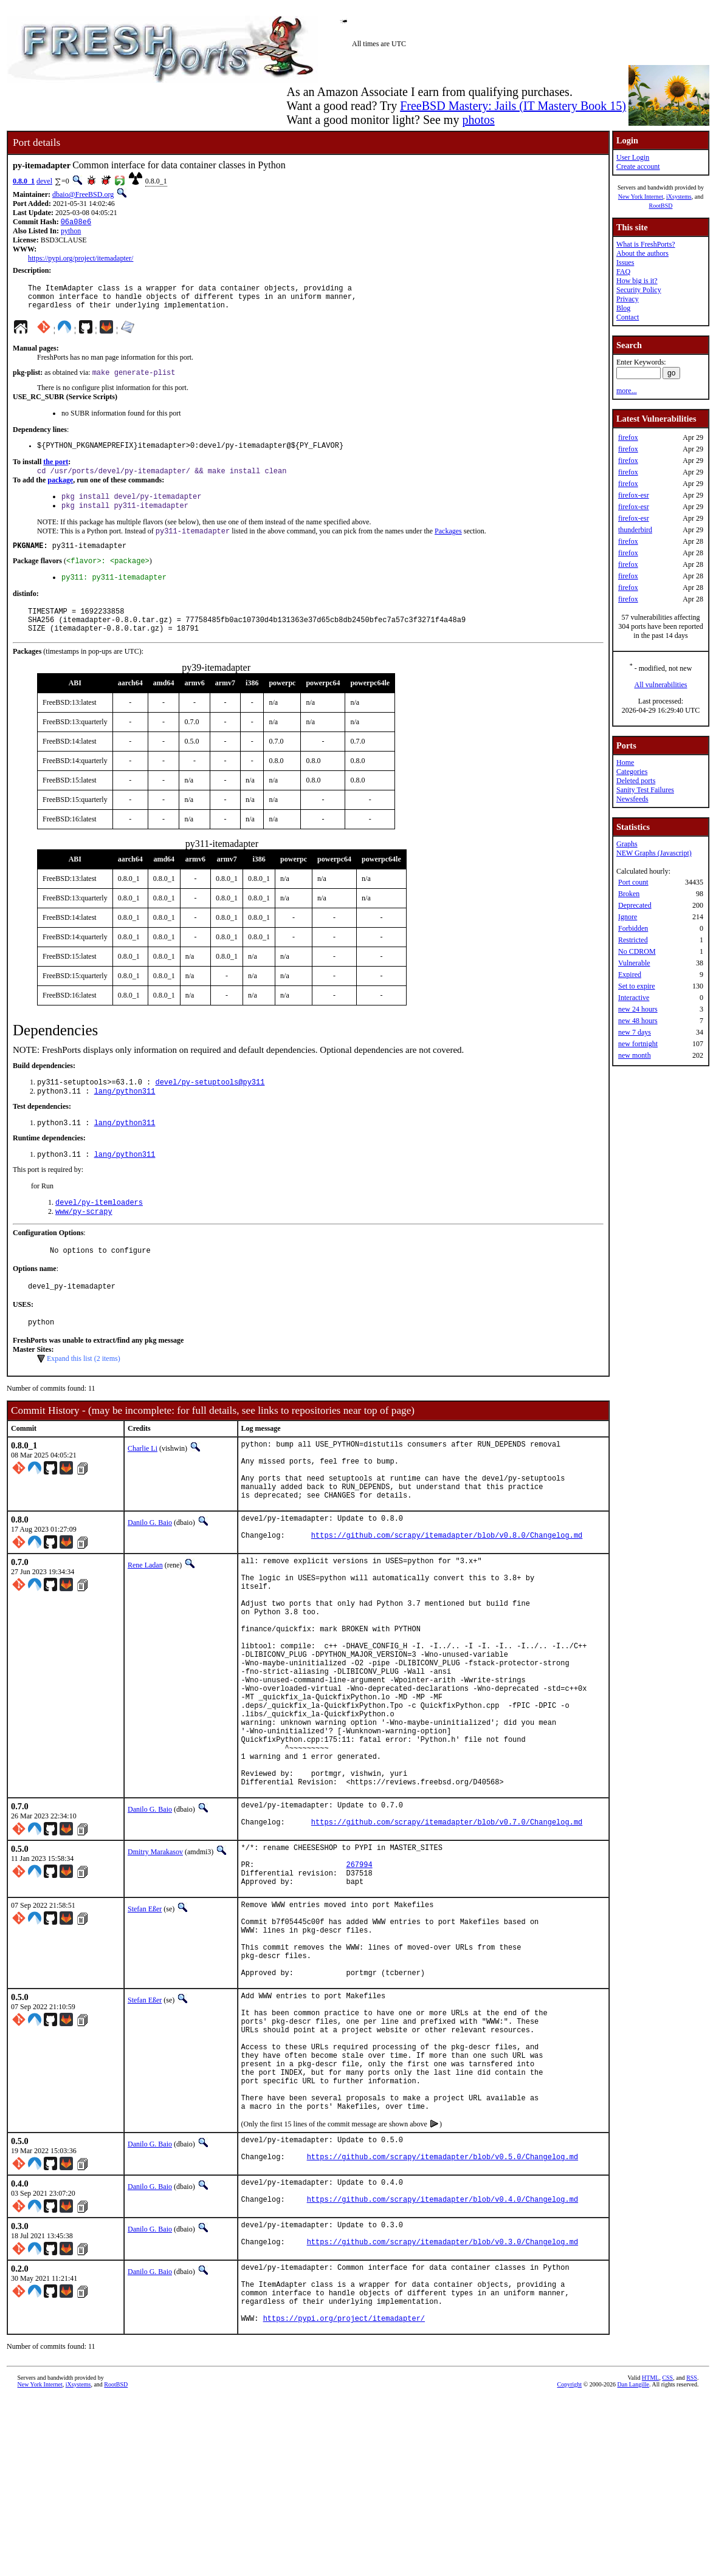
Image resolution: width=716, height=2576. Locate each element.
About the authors (642, 253)
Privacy (627, 299)
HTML (650, 2555)
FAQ (623, 271)
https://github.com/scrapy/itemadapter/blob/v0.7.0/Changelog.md (446, 1929)
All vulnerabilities (661, 684)
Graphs (627, 844)
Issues (625, 262)
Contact (627, 317)
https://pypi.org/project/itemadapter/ (80, 259)
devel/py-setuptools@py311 (209, 1107)
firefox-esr (633, 495)
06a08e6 (76, 223)
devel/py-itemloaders (99, 1232)
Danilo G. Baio (150, 1572)
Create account (638, 166)
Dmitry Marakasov (155, 1957)
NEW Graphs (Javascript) (654, 853)
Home (625, 762)
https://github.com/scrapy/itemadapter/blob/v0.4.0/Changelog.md (442, 2363)
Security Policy (638, 290)
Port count (633, 882)
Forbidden (633, 928)
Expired (629, 974)
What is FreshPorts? (645, 244)
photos (478, 119)
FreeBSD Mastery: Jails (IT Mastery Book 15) (513, 105)
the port (55, 471)
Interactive (633, 997)
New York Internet (640, 196)
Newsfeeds (632, 799)
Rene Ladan (145, 1618)
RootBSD (661, 205)
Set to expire (636, 986)
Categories (631, 771)
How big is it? (637, 280)
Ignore (627, 917)
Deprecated (635, 905)
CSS (667, 2555)
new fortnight (638, 1044)
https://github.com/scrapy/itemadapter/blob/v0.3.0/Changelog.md (442, 2409)
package (60, 491)
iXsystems (679, 196)
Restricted (633, 940)
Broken (628, 893)
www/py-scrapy (83, 1243)
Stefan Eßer (145, 2023)
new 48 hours (638, 1020)
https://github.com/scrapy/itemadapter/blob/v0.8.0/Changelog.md (446, 1590)
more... (626, 390)
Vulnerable (634, 963)
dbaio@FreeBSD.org (83, 194)
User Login (632, 157)
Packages (448, 545)
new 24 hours (638, 1009)
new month (634, 1055)
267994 (359, 1975)
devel (44, 181)
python (71, 232)
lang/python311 (125, 1117)
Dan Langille (633, 2562)
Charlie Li (142, 1485)
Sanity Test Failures (645, 790)
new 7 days (634, 1032)
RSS (691, 2555)
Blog (623, 308)
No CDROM (637, 951)
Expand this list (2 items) (83, 1395)
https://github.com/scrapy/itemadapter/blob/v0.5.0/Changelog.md (442, 2318)
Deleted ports (635, 780)
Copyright (569, 2562)
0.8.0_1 (24, 181)
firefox (628, 437)
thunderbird (635, 530)
